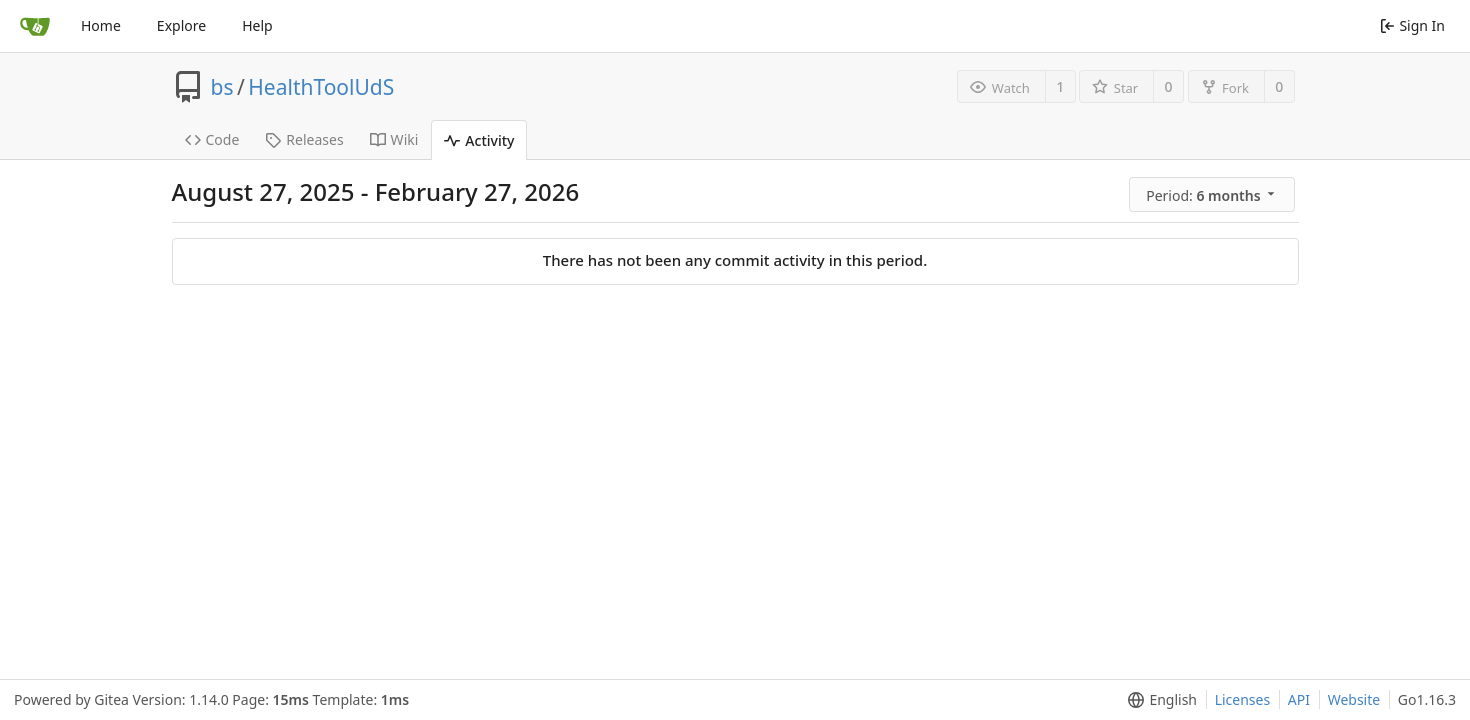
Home (101, 25)
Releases (304, 139)
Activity (479, 140)
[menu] (1213, 195)
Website (1354, 699)
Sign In (1412, 25)
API (1299, 699)
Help (257, 25)
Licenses (1243, 699)
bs (222, 87)
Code (212, 139)
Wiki (394, 139)
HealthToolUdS (321, 87)
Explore (181, 25)
